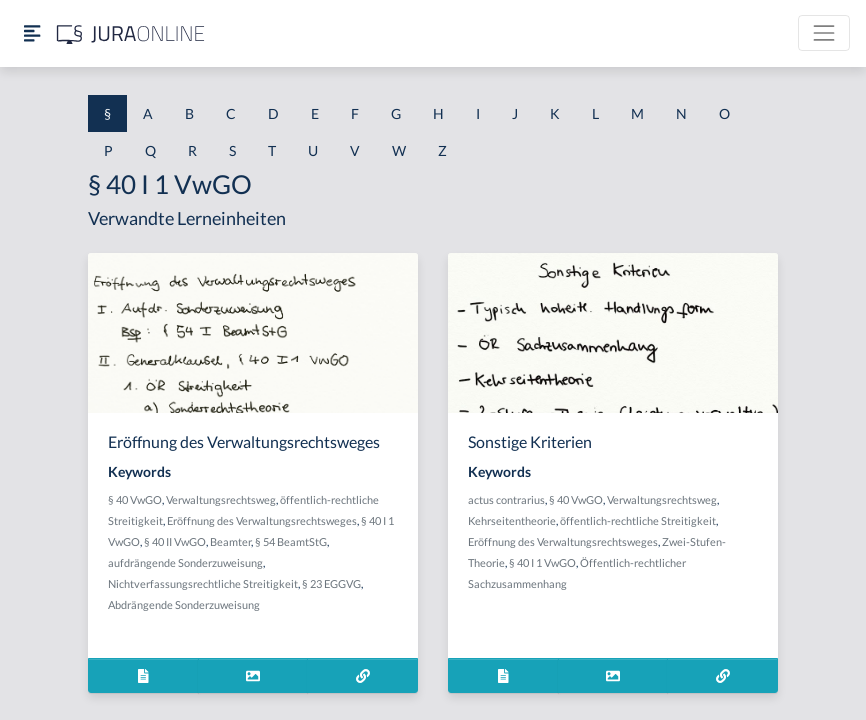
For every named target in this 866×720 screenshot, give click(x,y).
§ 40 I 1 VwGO (542, 562)
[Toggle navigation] (824, 33)
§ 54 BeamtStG (291, 541)
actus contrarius (506, 499)
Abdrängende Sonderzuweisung (184, 604)
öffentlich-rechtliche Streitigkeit (638, 520)
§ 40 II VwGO (175, 541)
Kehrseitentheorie (512, 520)
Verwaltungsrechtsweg (221, 499)
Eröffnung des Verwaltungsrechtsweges (262, 520)
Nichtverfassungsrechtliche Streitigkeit (203, 583)
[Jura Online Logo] (131, 33)
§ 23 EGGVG (331, 583)
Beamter (230, 541)
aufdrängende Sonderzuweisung (185, 562)
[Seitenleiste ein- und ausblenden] (32, 33)
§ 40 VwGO (135, 499)
